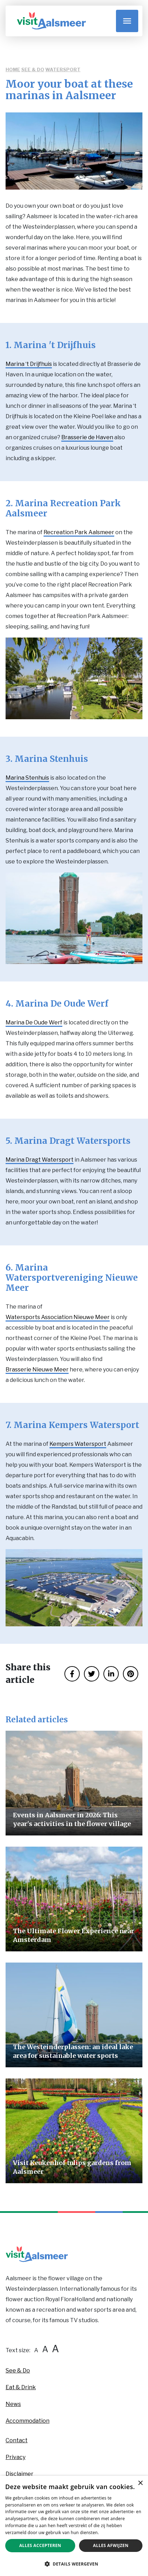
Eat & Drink (21, 2387)
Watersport (62, 69)
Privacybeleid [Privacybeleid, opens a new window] (113, 2532)
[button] (74, 2564)
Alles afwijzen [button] (110, 2545)
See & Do (32, 69)
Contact (17, 2440)
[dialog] (74, 2526)
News (13, 2404)
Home (13, 69)
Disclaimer (19, 2474)
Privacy (15, 2457)
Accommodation (27, 2420)
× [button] (140, 2483)
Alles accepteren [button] (40, 2545)
